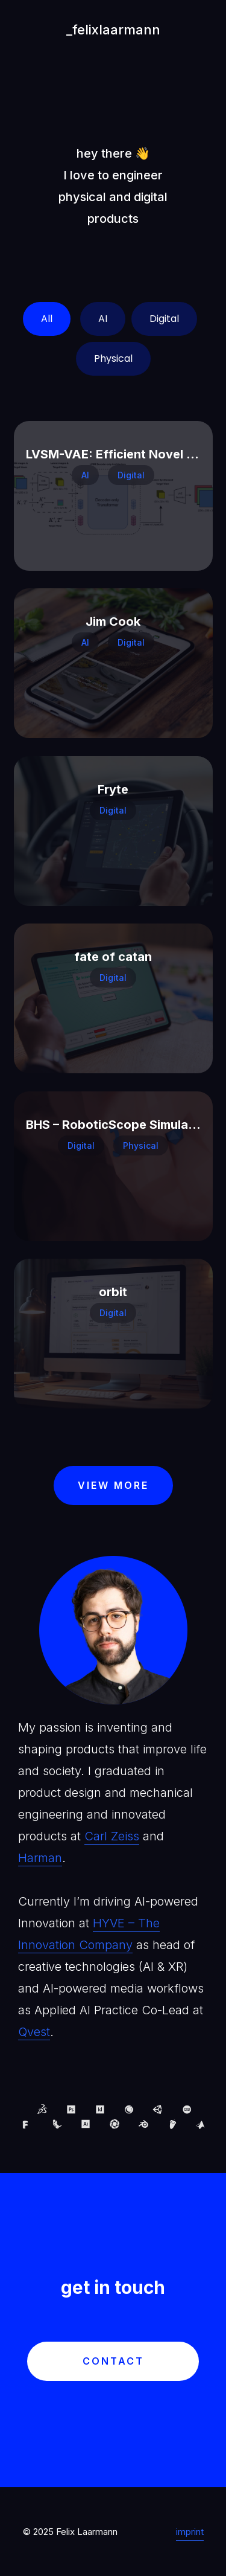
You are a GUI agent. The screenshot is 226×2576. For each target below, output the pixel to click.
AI (102, 319)
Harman (40, 1858)
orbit (113, 1292)
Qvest (34, 2032)
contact (113, 2361)
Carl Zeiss (111, 1836)
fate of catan (113, 956)
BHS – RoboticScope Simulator (116, 1124)
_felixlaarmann (113, 29)
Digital (164, 319)
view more (113, 1485)
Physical (113, 358)
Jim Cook (113, 621)
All (46, 319)
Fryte (113, 789)
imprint (190, 2531)
